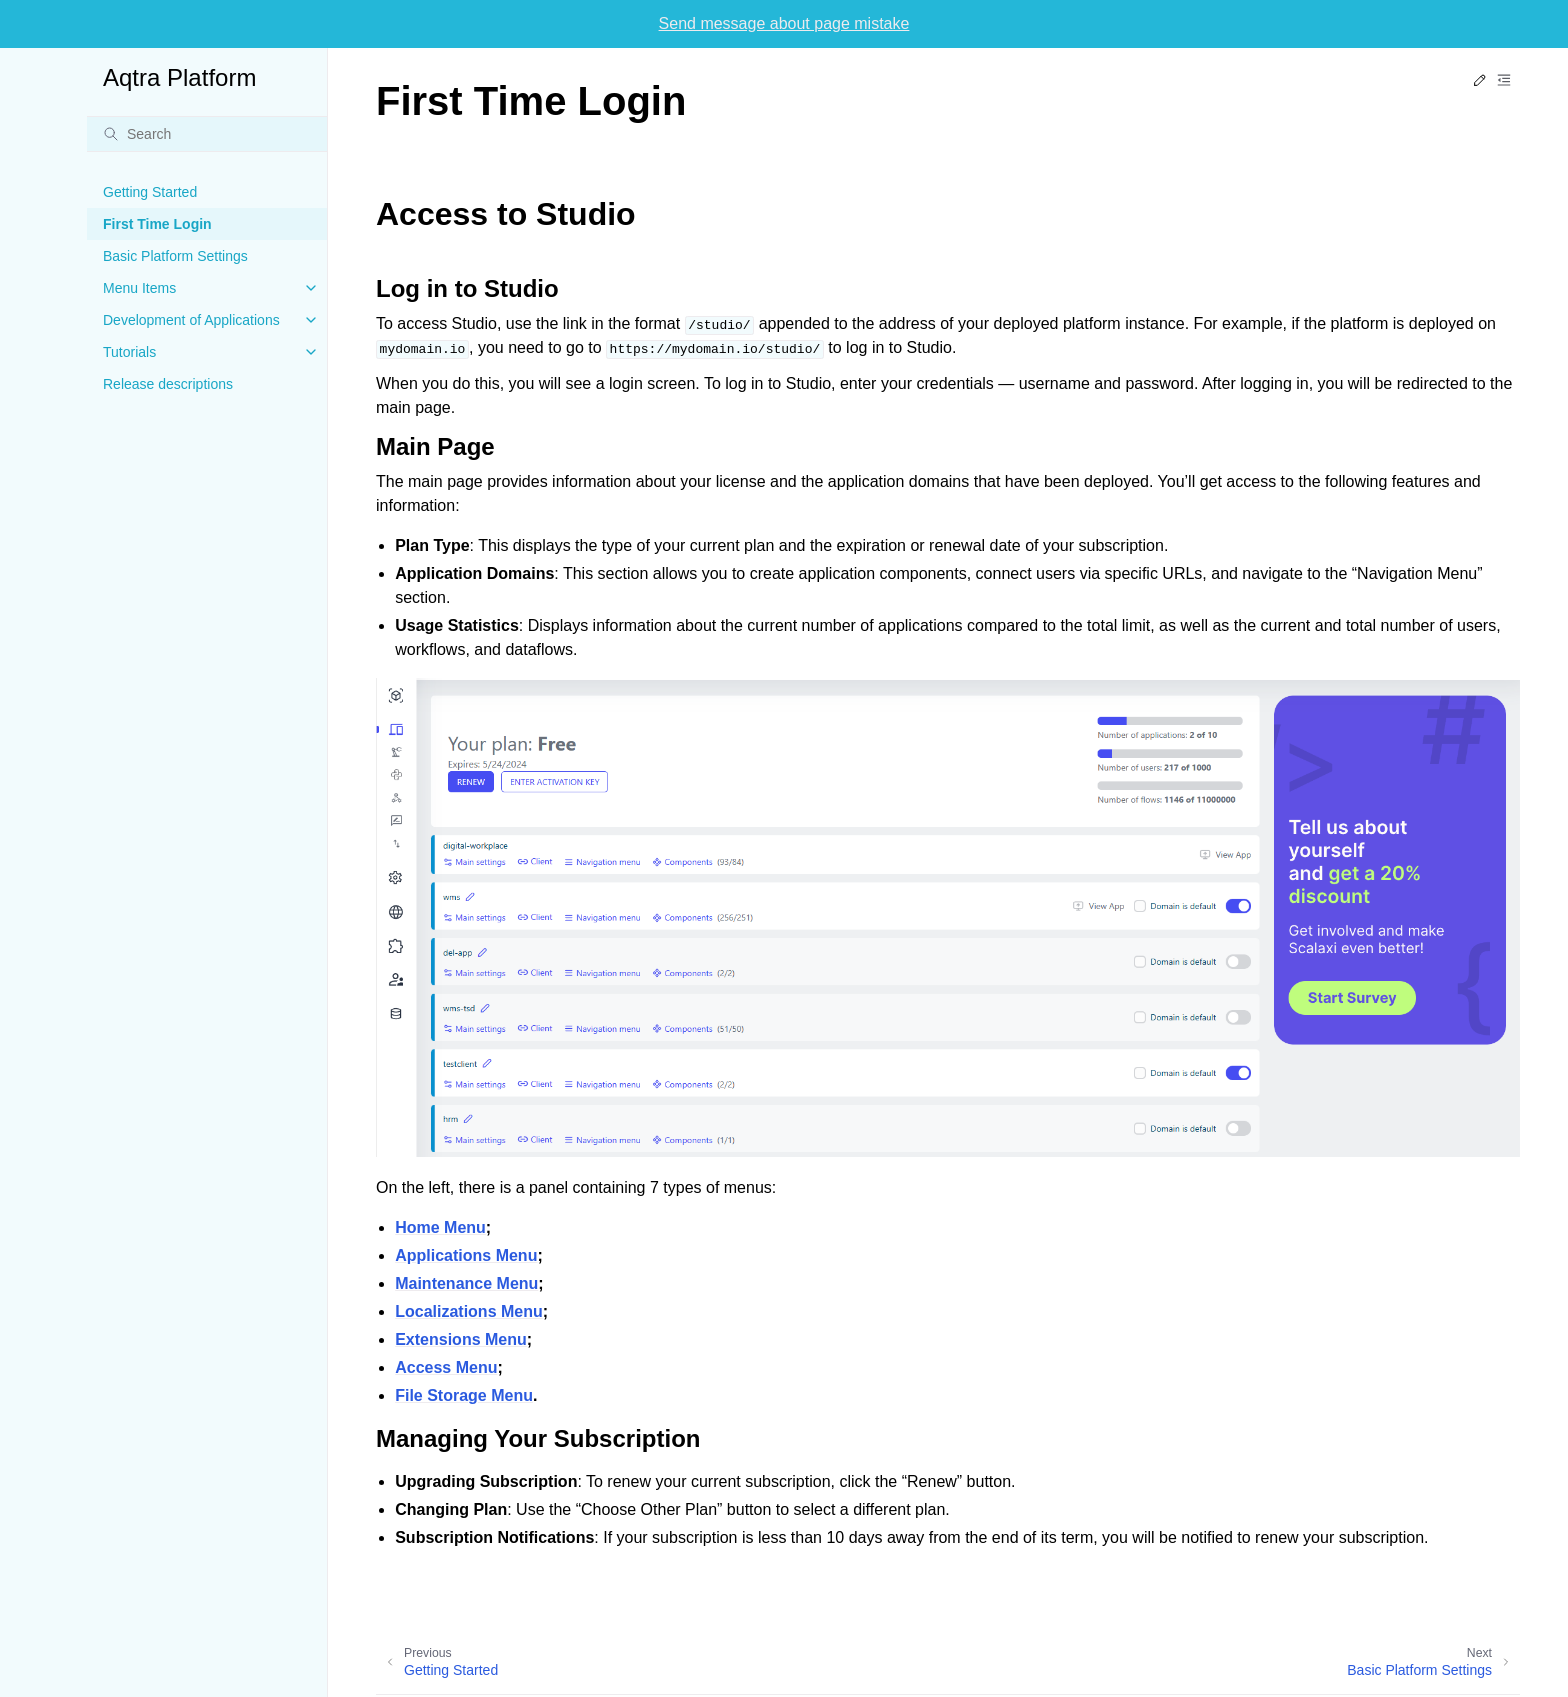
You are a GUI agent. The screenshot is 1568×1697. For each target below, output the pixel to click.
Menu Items (139, 288)
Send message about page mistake (784, 23)
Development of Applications (191, 320)
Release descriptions (168, 384)
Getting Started (150, 192)
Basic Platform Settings (175, 256)
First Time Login (157, 224)
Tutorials (129, 352)
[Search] (207, 134)
